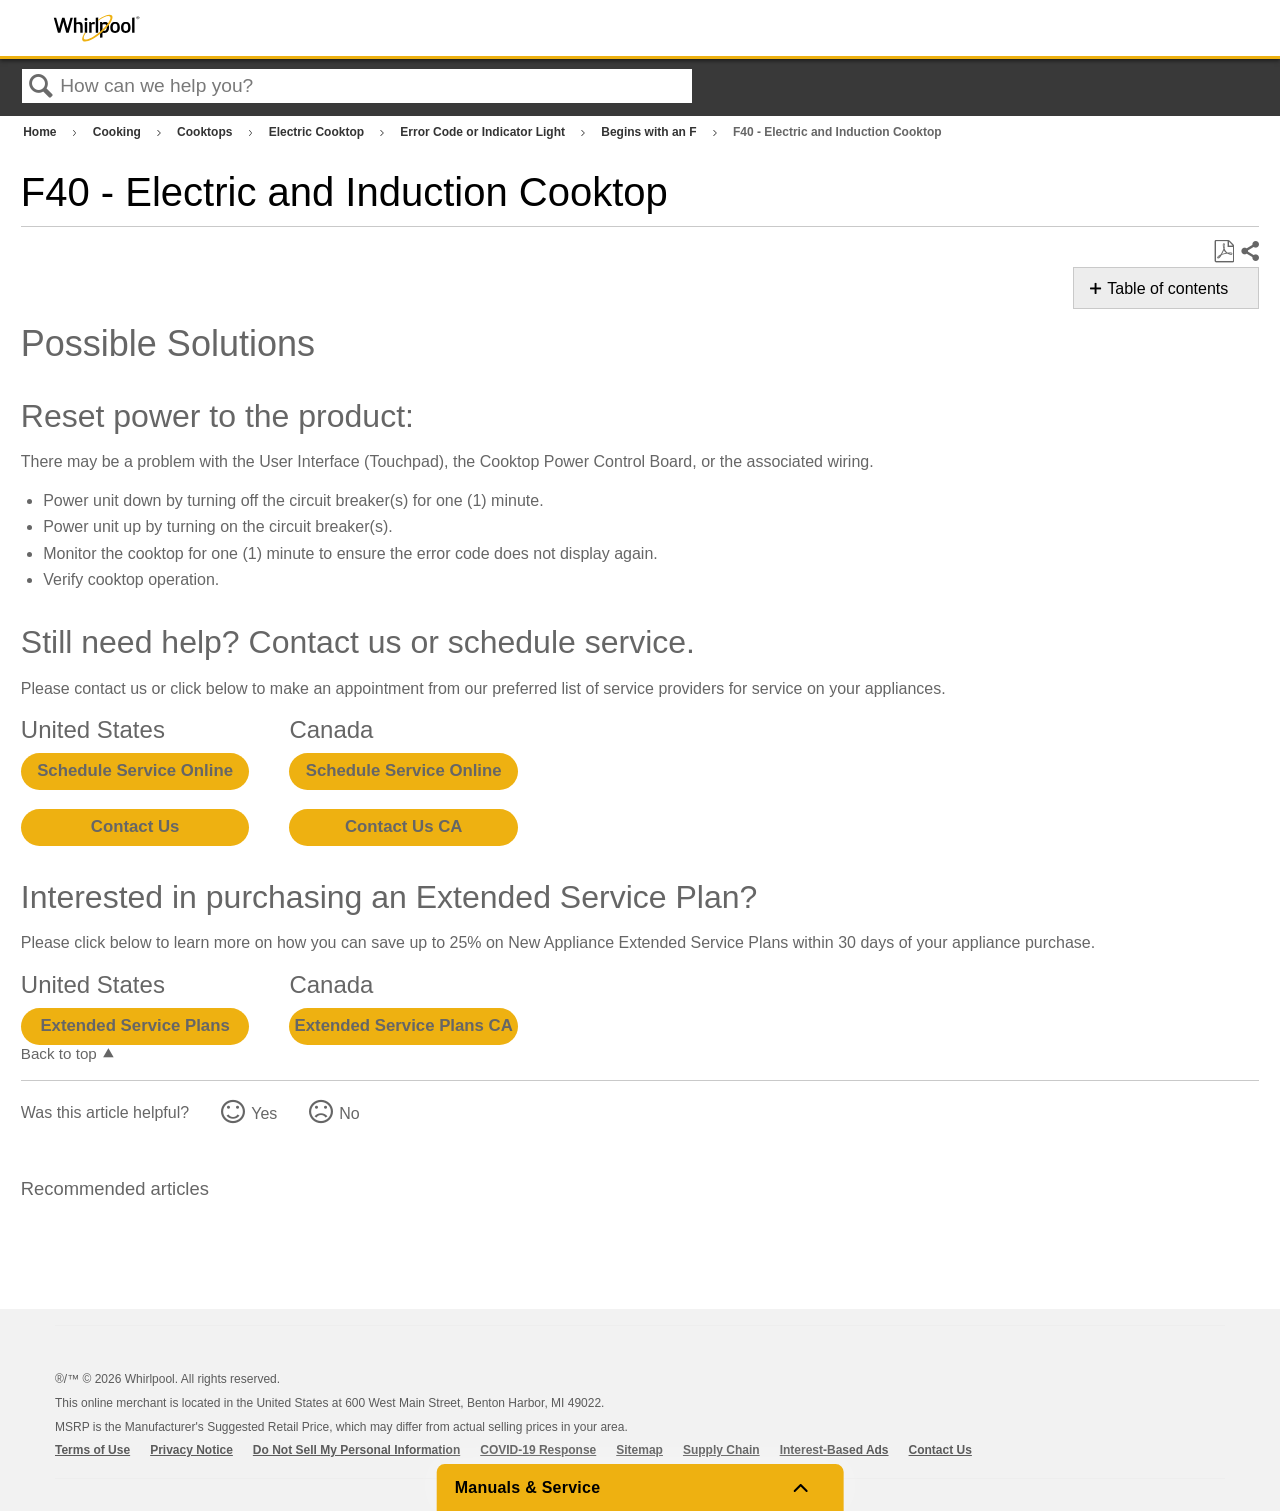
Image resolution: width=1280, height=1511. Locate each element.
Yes (264, 1113)
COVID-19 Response (538, 1450)
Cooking (118, 132)
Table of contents (1167, 288)
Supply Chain (721, 1450)
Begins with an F (650, 132)
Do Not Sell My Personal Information (356, 1450)
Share (1249, 252)
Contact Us (135, 826)
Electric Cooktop (318, 132)
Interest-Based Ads (834, 1450)
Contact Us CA (403, 826)
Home (41, 132)
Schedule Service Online (135, 770)
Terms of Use (92, 1450)
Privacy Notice (191, 1450)
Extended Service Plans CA (404, 1025)
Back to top (59, 1053)
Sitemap (639, 1450)
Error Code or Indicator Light (484, 132)
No (349, 1113)
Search (41, 87)
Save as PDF (1223, 252)
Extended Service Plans (134, 1025)
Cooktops (206, 132)
